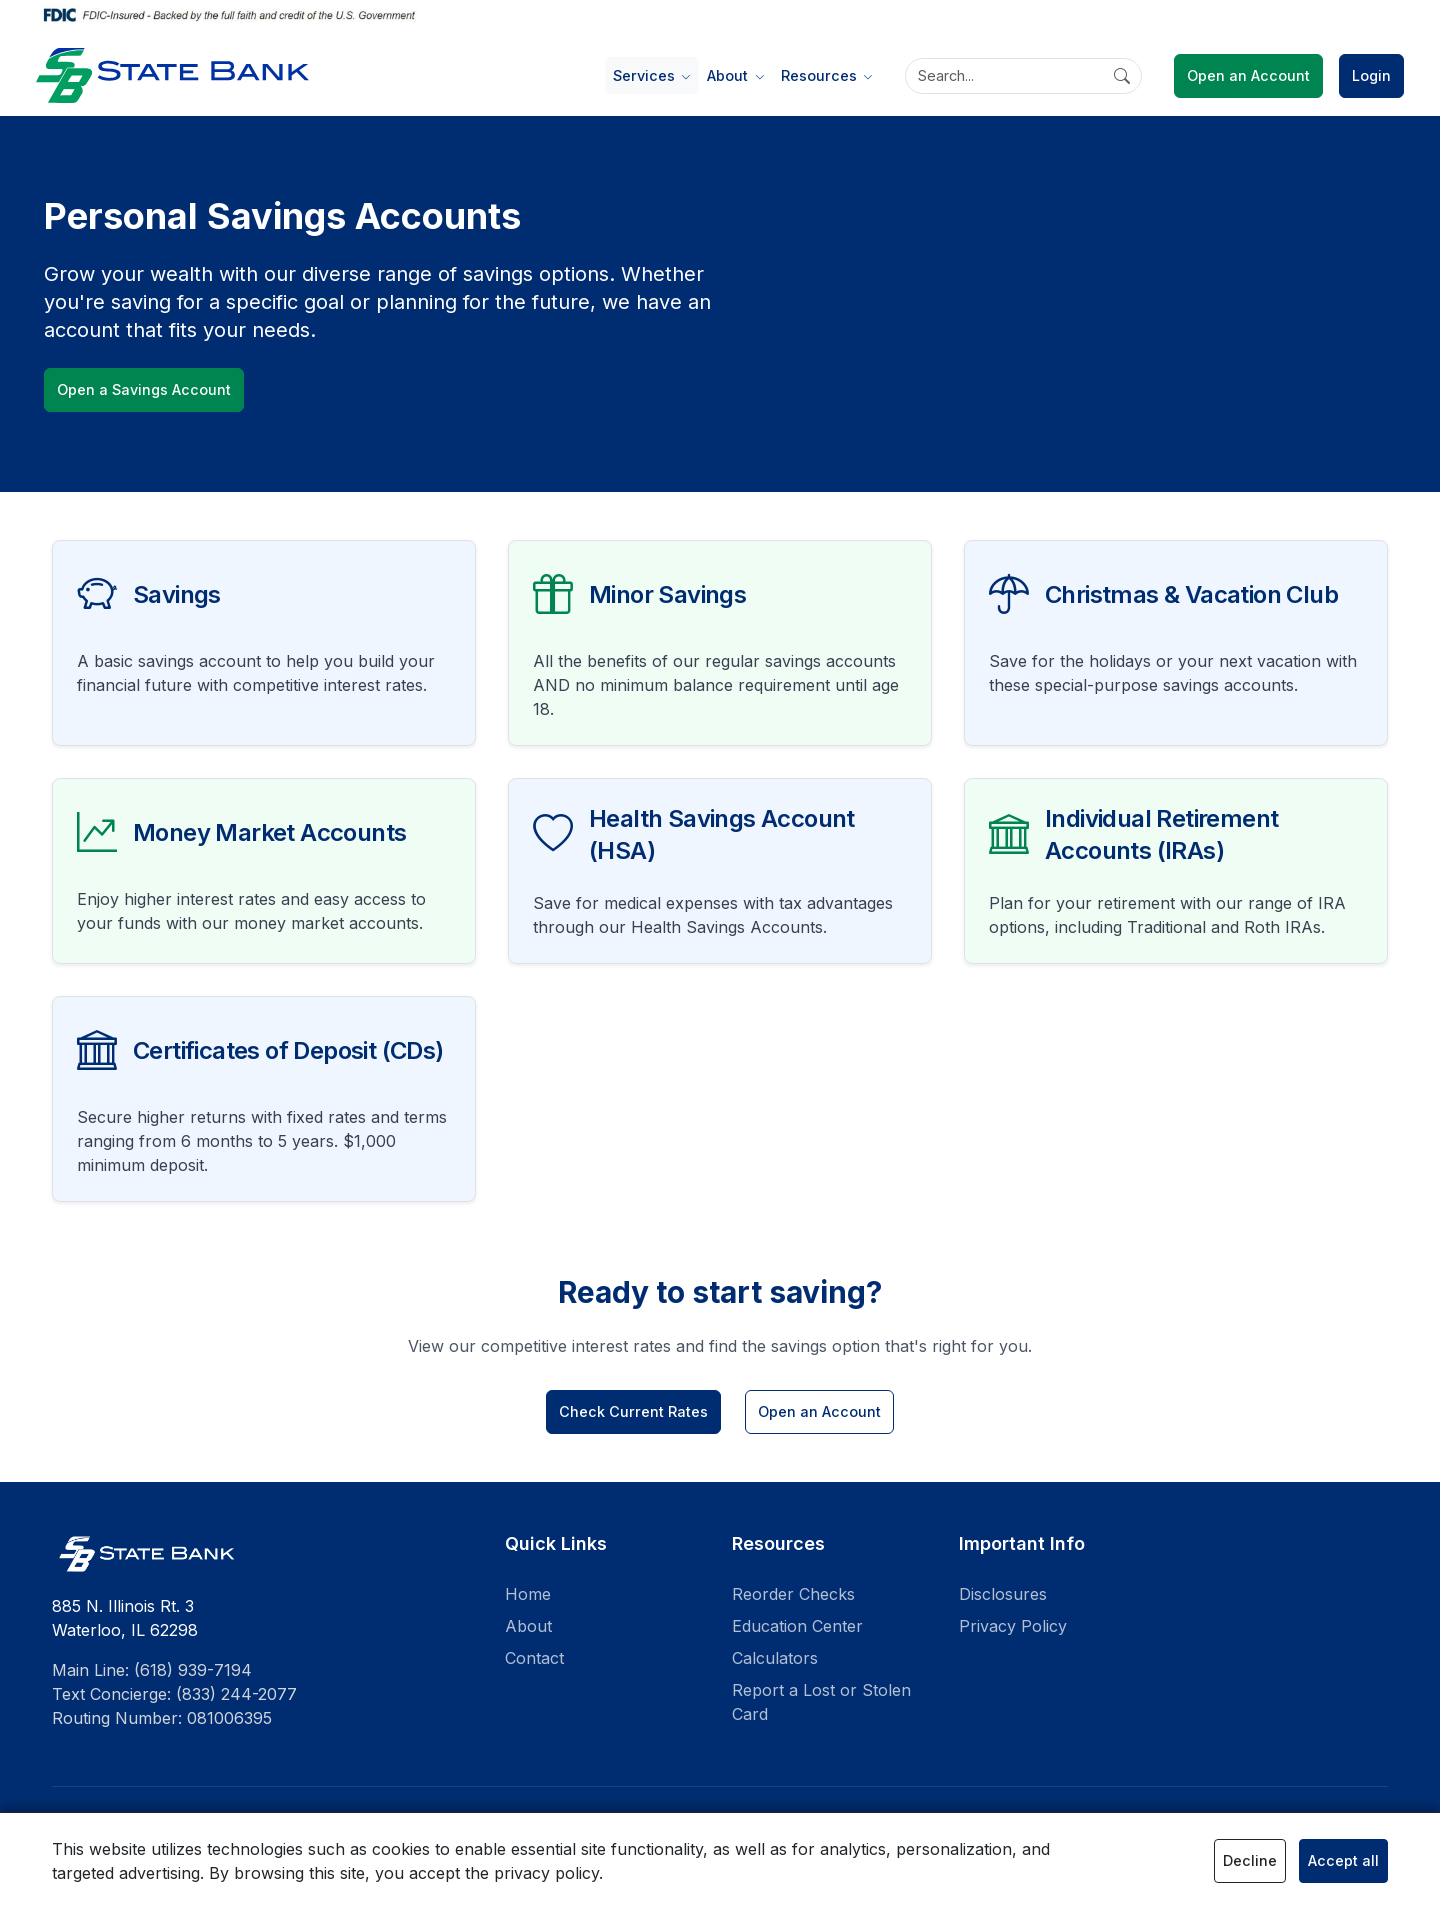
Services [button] (646, 75)
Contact (534, 1658)
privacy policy (546, 1873)
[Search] (1023, 76)
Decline (1250, 1860)
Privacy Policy (1013, 1626)
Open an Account (1248, 75)
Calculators (775, 1658)
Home (528, 1594)
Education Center (797, 1626)
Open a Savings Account (144, 389)
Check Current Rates (633, 1411)
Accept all (1343, 1860)
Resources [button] (821, 75)
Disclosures (1003, 1594)
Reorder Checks (793, 1594)
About (528, 1626)
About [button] (729, 75)
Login (1371, 75)
